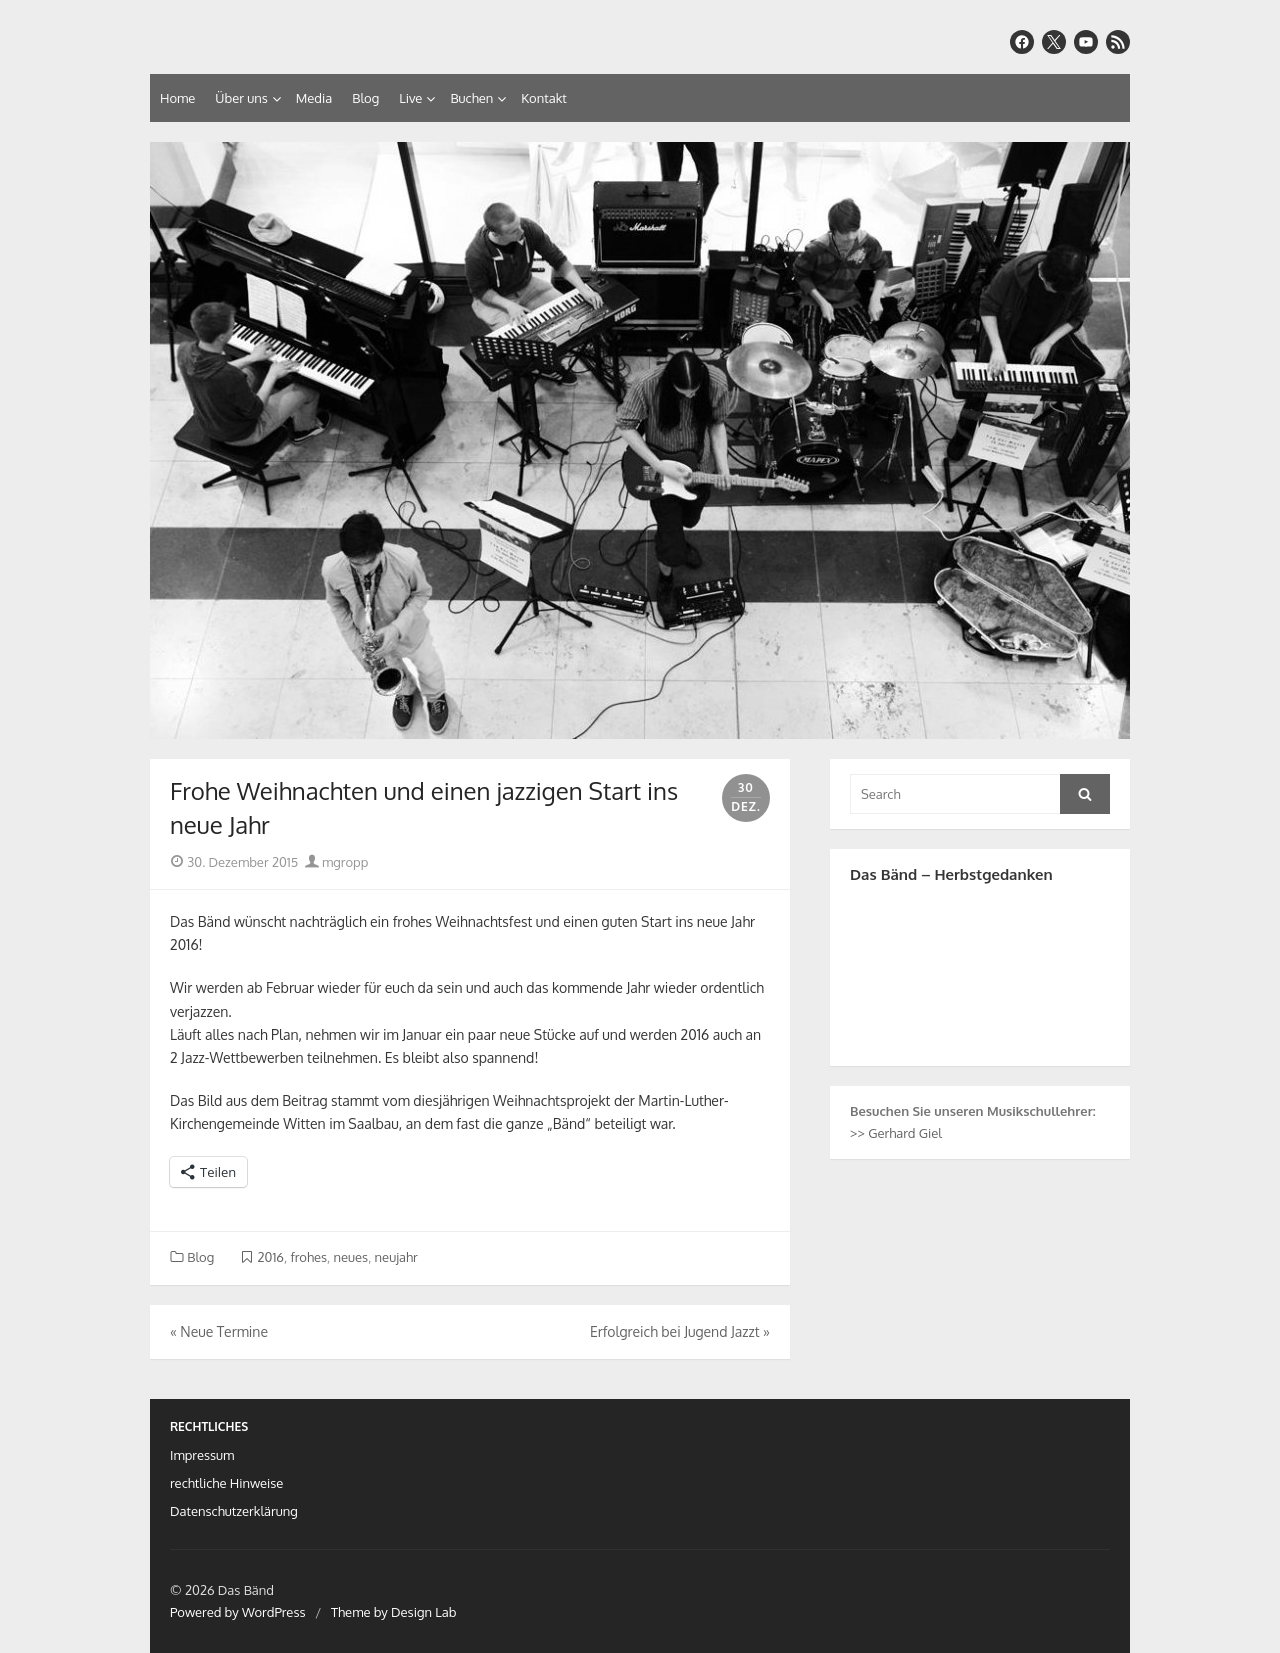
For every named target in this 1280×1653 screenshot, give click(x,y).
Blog (365, 98)
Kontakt (543, 98)
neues (351, 1257)
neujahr (396, 1257)
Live (410, 98)
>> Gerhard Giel (896, 1133)
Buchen (471, 98)
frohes (308, 1257)
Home (177, 98)
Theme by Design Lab (393, 1612)
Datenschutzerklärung (234, 1511)
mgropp (337, 862)
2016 (270, 1257)
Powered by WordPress (238, 1612)
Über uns (241, 98)
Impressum (202, 1455)
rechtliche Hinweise (226, 1483)
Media (314, 98)
